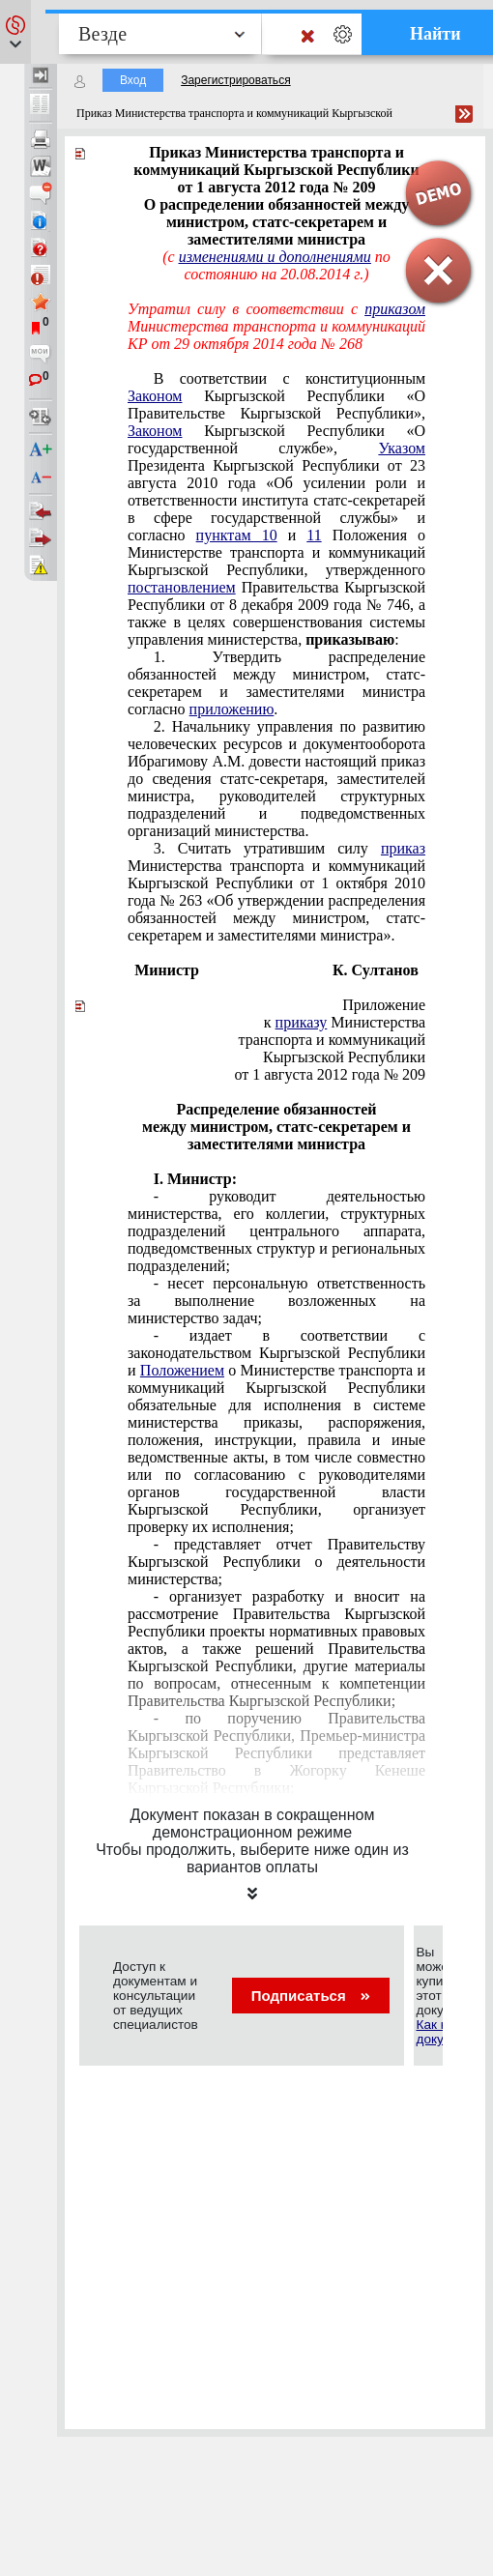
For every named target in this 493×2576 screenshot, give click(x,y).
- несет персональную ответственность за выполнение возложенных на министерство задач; (276, 1300)
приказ (403, 848)
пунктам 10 (236, 535)
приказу (302, 1022)
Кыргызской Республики (344, 1057)
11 (313, 535)
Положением (182, 1370)
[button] (15, 32)
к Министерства (344, 1022)
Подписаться (310, 1995)
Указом (401, 448)
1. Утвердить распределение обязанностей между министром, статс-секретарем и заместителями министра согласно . (276, 683)
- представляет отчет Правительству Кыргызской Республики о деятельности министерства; (276, 1561)
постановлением (182, 587)
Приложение (383, 1005)
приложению (232, 709)
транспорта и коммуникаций (331, 1039)
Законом (155, 396)
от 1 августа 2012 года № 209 (329, 1074)
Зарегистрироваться (235, 80)
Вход (133, 80)
